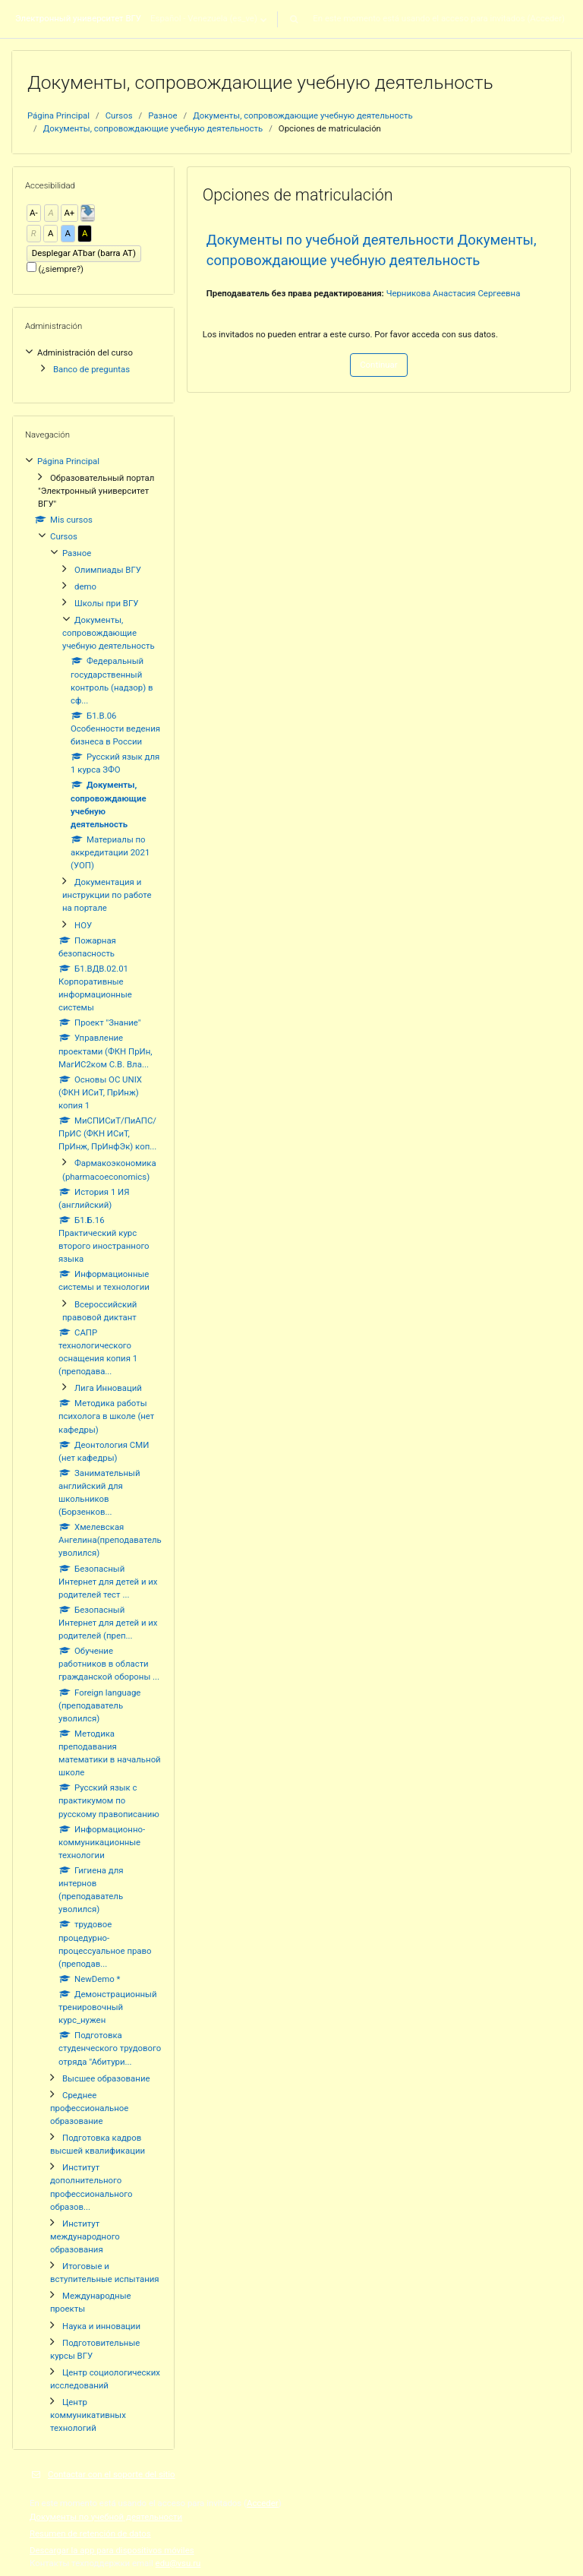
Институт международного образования (85, 2236)
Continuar (378, 364)
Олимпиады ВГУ (107, 569)
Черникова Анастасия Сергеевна (453, 293)
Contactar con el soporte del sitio (102, 2474)
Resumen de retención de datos (90, 2533)
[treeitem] (93, 360)
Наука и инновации (101, 2326)
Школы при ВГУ (106, 603)
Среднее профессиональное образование (89, 2108)
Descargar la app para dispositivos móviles (112, 2550)
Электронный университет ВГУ (78, 18)
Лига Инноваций (108, 1388)
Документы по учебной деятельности (106, 2516)
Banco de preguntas (91, 369)
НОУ (83, 925)
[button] (294, 19)
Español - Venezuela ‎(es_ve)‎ (203, 18)
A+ (69, 212)
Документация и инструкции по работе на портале (106, 895)
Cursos (119, 115)
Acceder (546, 18)
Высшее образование (106, 2078)
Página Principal (58, 115)
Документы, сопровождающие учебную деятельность (302, 115)
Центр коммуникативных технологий (88, 2415)
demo (85, 586)
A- (34, 212)
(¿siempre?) (61, 269)
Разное (162, 115)
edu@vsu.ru (178, 2563)
